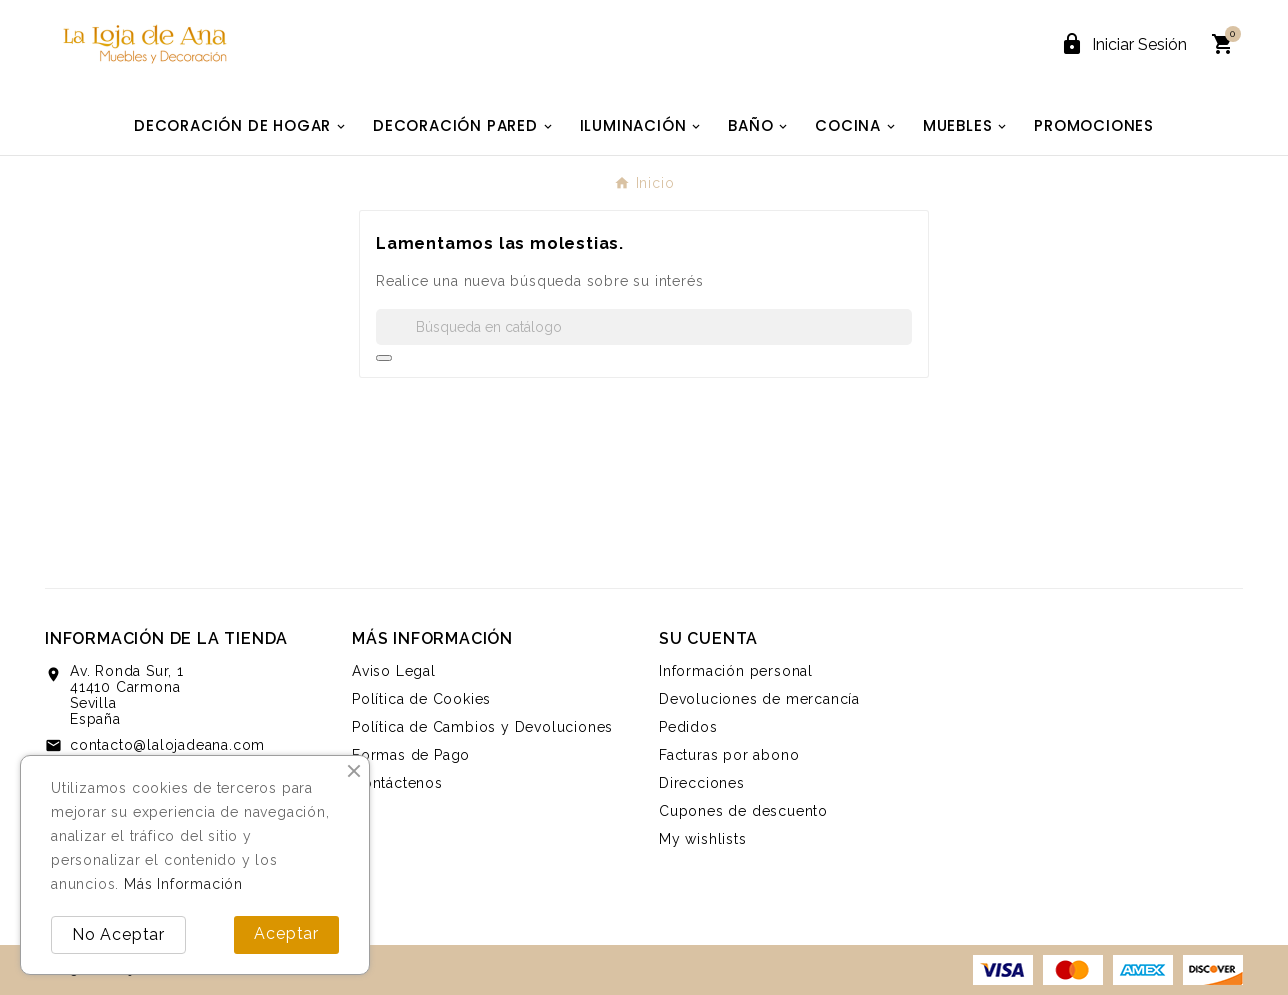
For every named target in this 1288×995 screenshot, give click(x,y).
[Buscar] (644, 327)
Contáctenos (397, 783)
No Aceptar (118, 934)
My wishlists (703, 839)
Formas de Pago (411, 755)
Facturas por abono (729, 755)
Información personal (736, 671)
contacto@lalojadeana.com (167, 745)
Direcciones (702, 783)
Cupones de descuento (743, 811)
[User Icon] (1123, 44)
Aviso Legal (394, 671)
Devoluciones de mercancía (759, 699)
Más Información (183, 884)
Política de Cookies (421, 699)
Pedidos (688, 727)
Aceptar (286, 933)
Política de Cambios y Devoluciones (482, 727)
